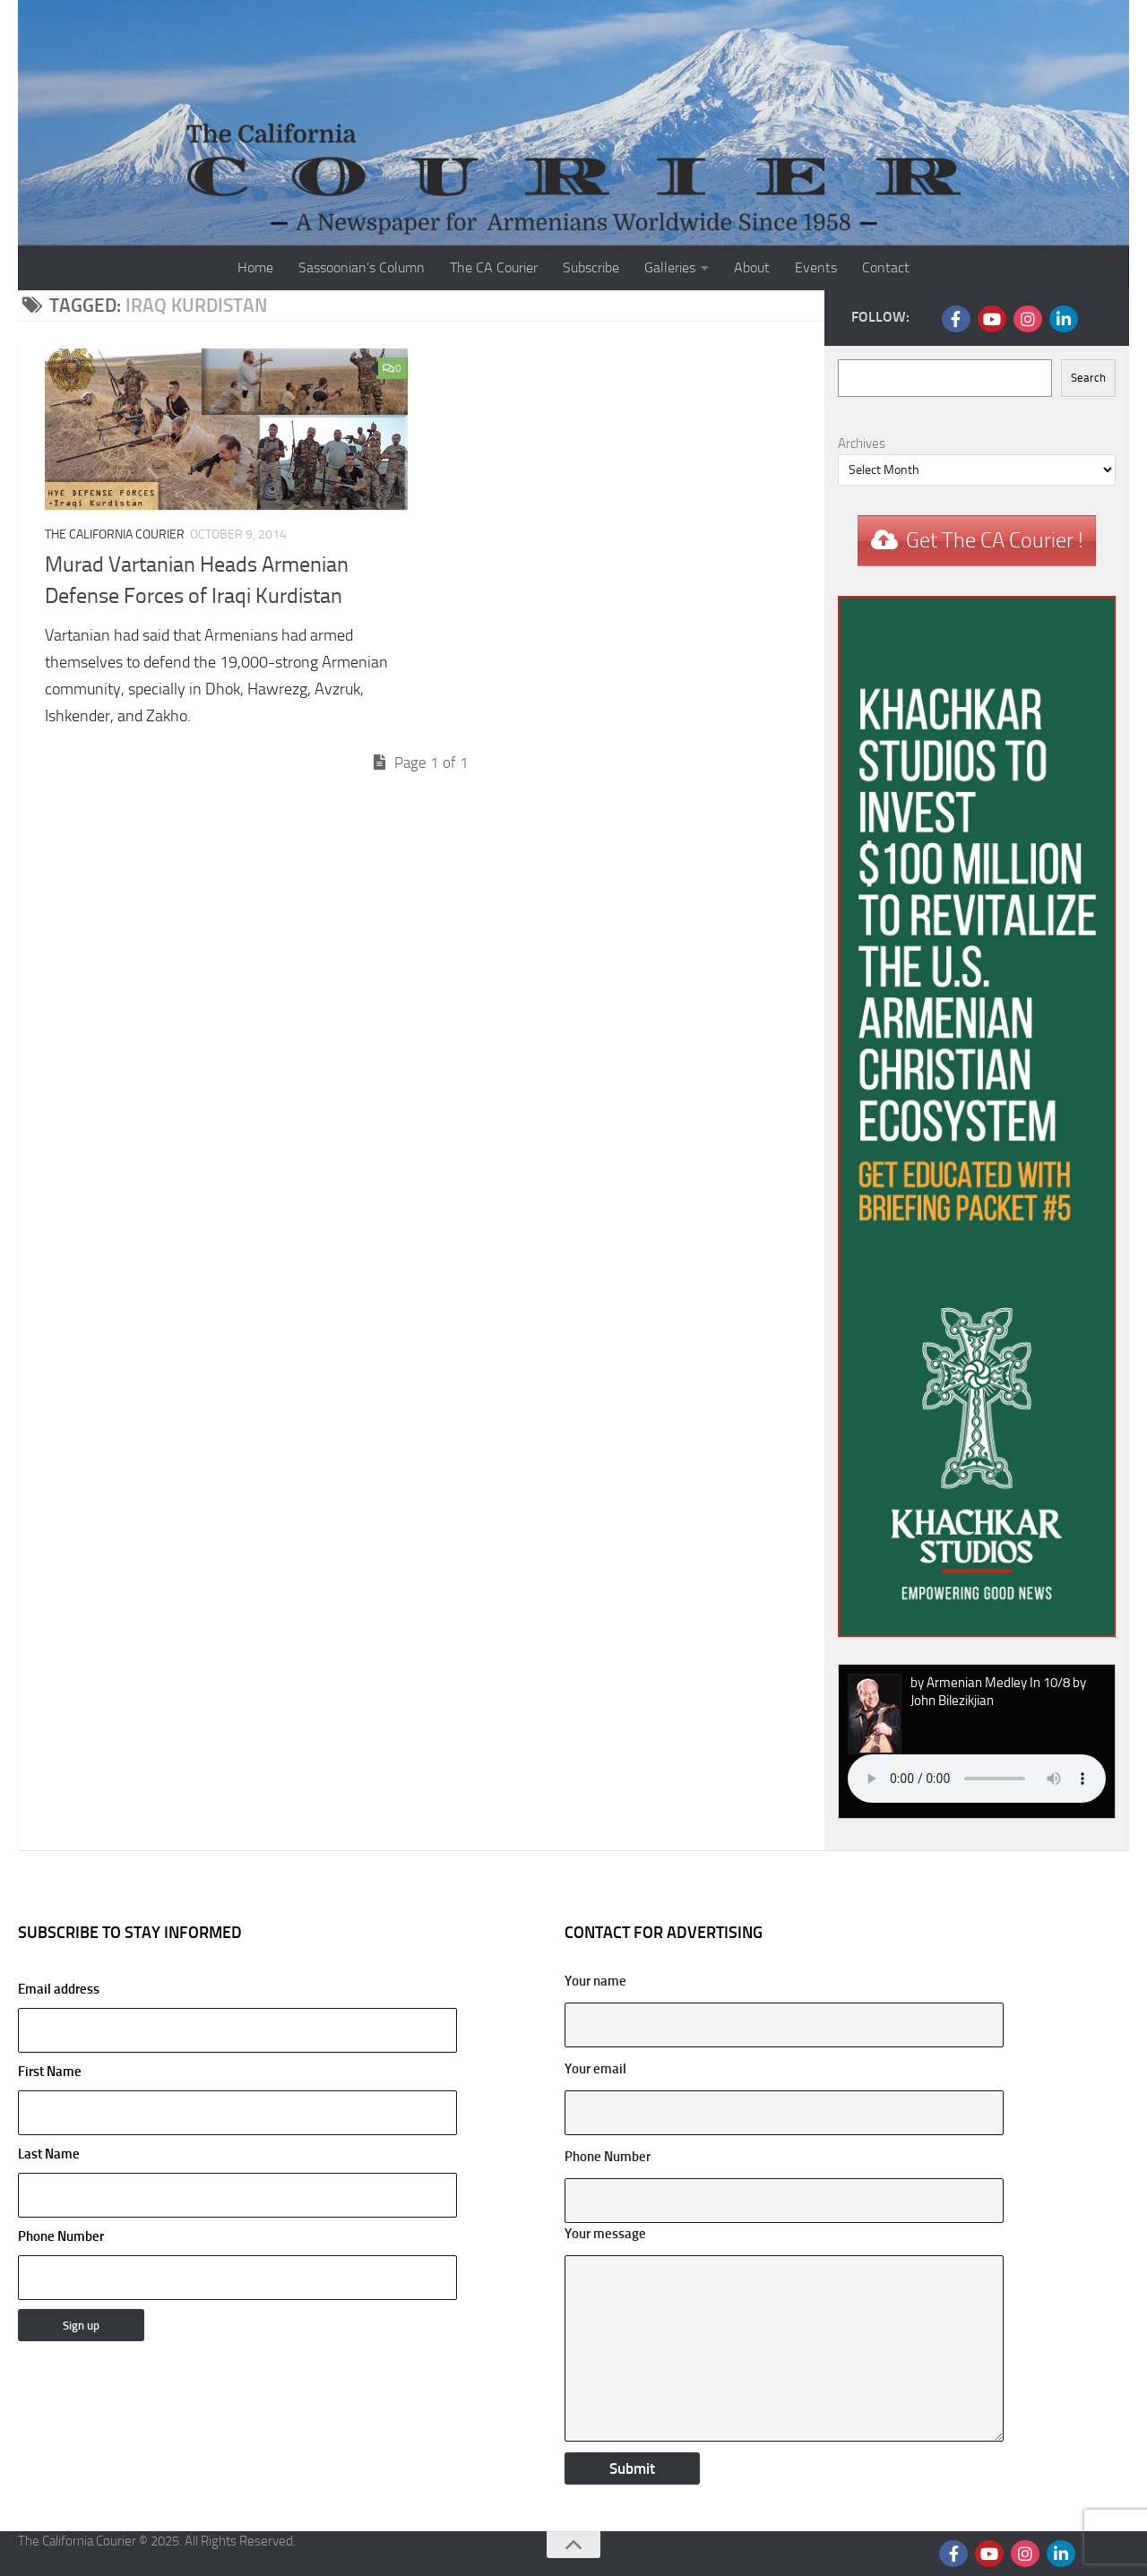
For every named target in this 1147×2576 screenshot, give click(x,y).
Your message (605, 2234)
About (752, 267)
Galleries (669, 267)
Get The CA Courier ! (994, 540)
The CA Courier (494, 267)
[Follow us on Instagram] (1027, 319)
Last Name (49, 2154)
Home (255, 267)
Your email (595, 2069)
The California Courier (115, 534)
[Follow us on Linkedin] (1063, 319)
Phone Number (61, 2236)
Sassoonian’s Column (361, 267)
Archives (861, 443)
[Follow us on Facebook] (956, 319)
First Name (50, 2071)
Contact (886, 267)
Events (816, 267)
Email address (237, 2017)
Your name (595, 1981)
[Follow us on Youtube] (992, 319)
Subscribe (591, 267)
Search (1088, 377)
